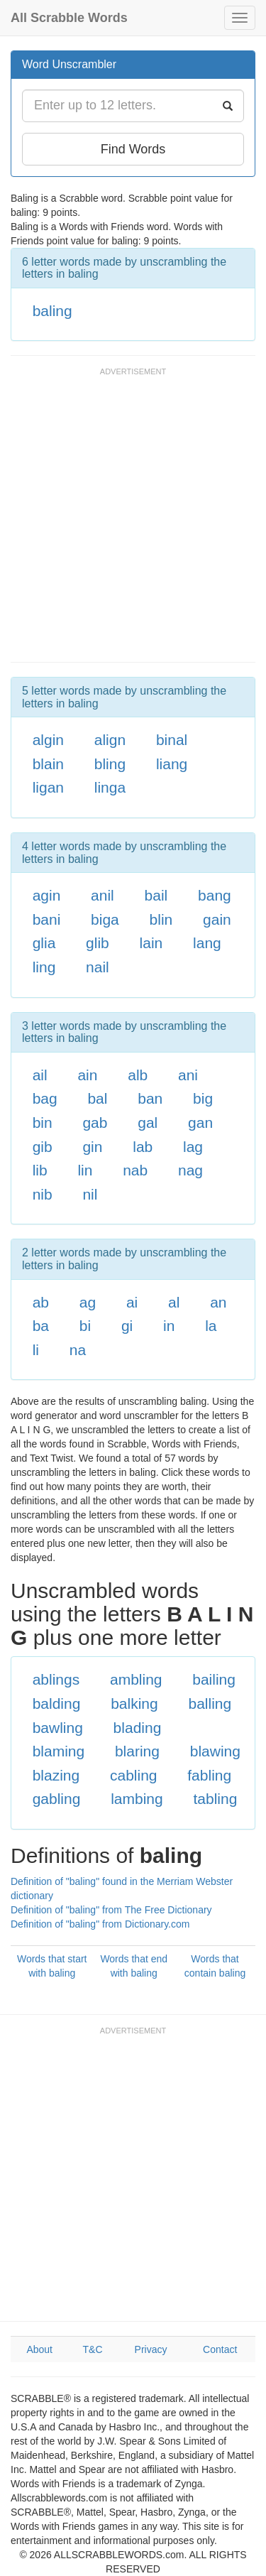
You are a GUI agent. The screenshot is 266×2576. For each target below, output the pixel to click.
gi (127, 1325)
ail (40, 1075)
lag (193, 1146)
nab (135, 1170)
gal (147, 1122)
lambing (137, 1798)
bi (85, 1325)
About (39, 2349)
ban (150, 1098)
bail (156, 895)
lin (84, 1170)
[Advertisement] (133, 521)
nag (190, 1170)
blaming (59, 1751)
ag (87, 1302)
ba (41, 1325)
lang (207, 943)
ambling (136, 1679)
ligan (48, 787)
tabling (215, 1798)
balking (134, 1703)
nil (89, 1194)
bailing (213, 1679)
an (218, 1302)
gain (217, 919)
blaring (137, 1751)
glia (44, 943)
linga (110, 787)
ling (44, 967)
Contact (220, 2349)
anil (102, 895)
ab (41, 1302)
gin (92, 1146)
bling (110, 764)
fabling (209, 1775)
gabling (57, 1798)
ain (87, 1075)
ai (132, 1302)
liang (171, 764)
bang (214, 895)
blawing (215, 1751)
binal (171, 740)
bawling (58, 1727)
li (36, 1350)
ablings (56, 1679)
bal (97, 1098)
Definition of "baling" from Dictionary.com (100, 1924)
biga (105, 919)
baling (52, 311)
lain (151, 943)
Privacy (151, 2349)
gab (94, 1122)
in (168, 1325)
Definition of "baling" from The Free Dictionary (111, 1909)
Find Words (133, 149)
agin (47, 895)
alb (138, 1075)
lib (40, 1170)
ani (188, 1075)
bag (45, 1098)
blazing (56, 1775)
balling (209, 1703)
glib (97, 943)
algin (48, 740)
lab (143, 1146)
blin (161, 919)
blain (48, 764)
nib (42, 1194)
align (110, 740)
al (173, 1302)
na (78, 1350)
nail (97, 967)
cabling (133, 1775)
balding (57, 1703)
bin (42, 1122)
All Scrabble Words (69, 18)
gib (42, 1146)
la (210, 1325)
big (203, 1098)
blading (137, 1727)
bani (47, 919)
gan (200, 1122)
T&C (93, 2349)
